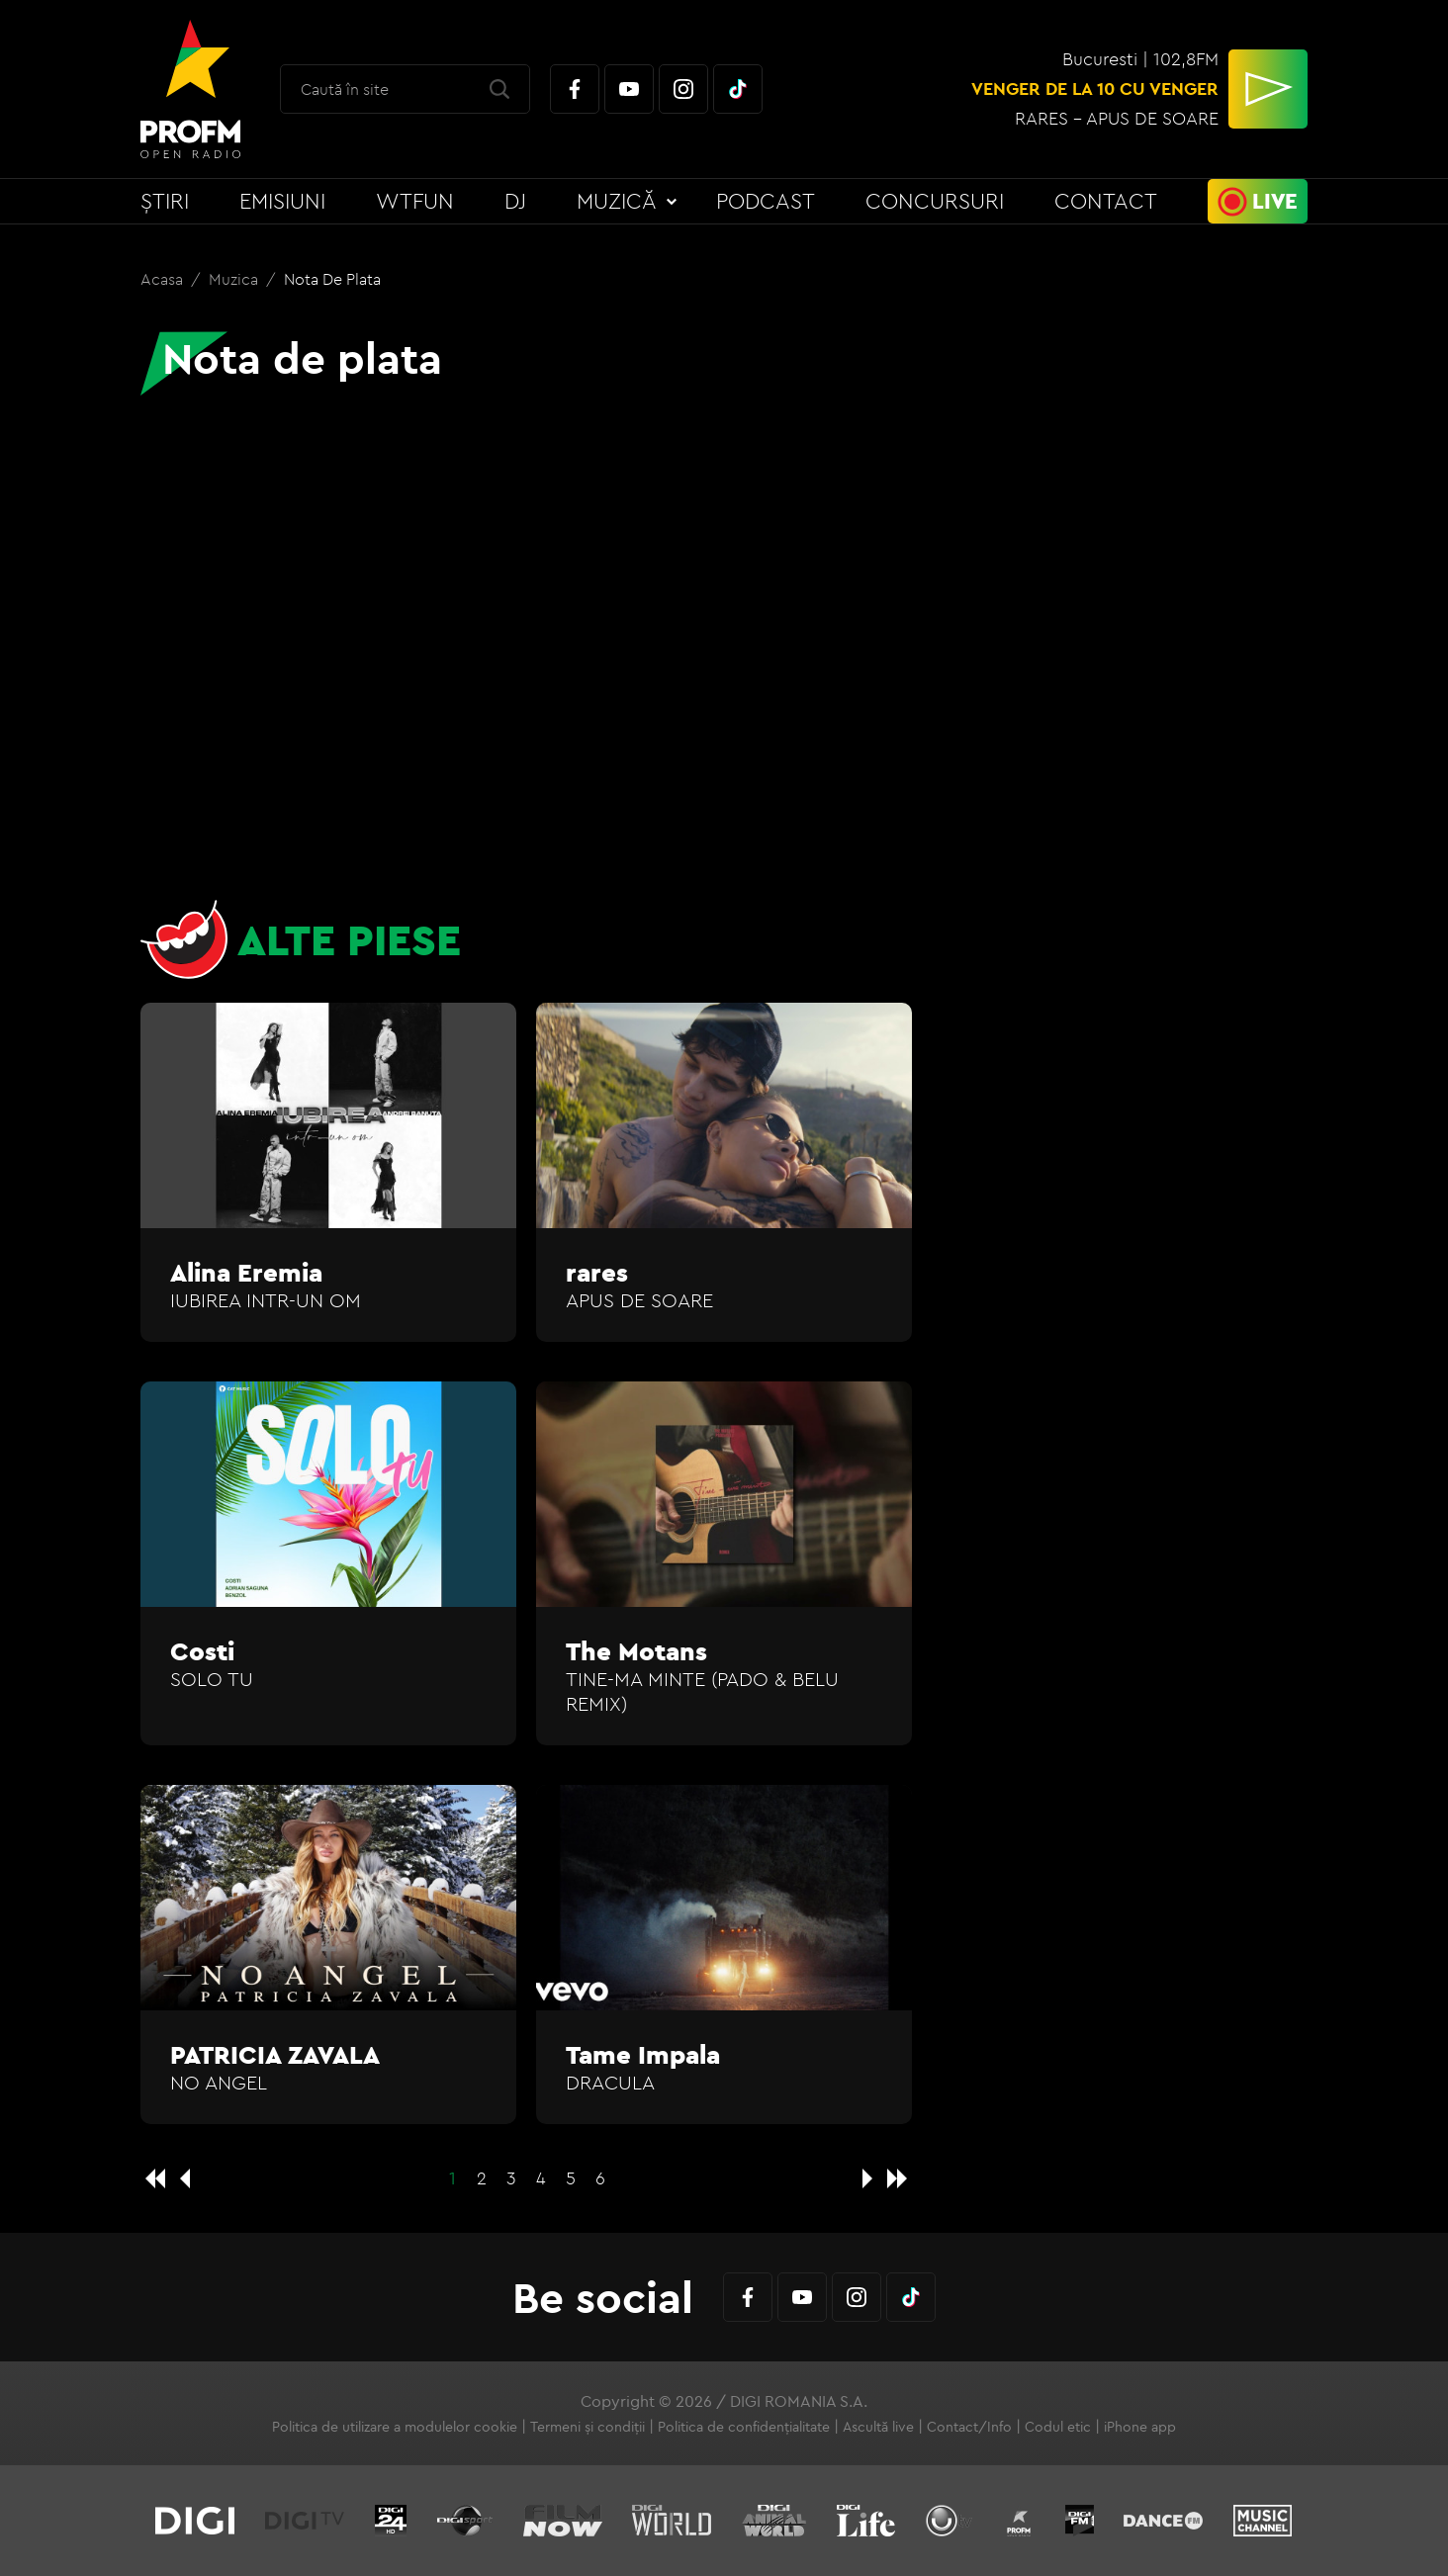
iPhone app (1140, 2427)
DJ (515, 201)
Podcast (765, 201)
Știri (164, 201)
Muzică (617, 201)
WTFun (415, 201)
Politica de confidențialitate (744, 2427)
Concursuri (934, 201)
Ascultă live (878, 2427)
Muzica (235, 279)
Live (1275, 201)
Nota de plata (332, 279)
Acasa (163, 279)
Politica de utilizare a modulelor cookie (394, 2427)
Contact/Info (969, 2427)
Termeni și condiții (587, 2427)
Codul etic (1058, 2427)
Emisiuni (282, 201)
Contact (1105, 201)
